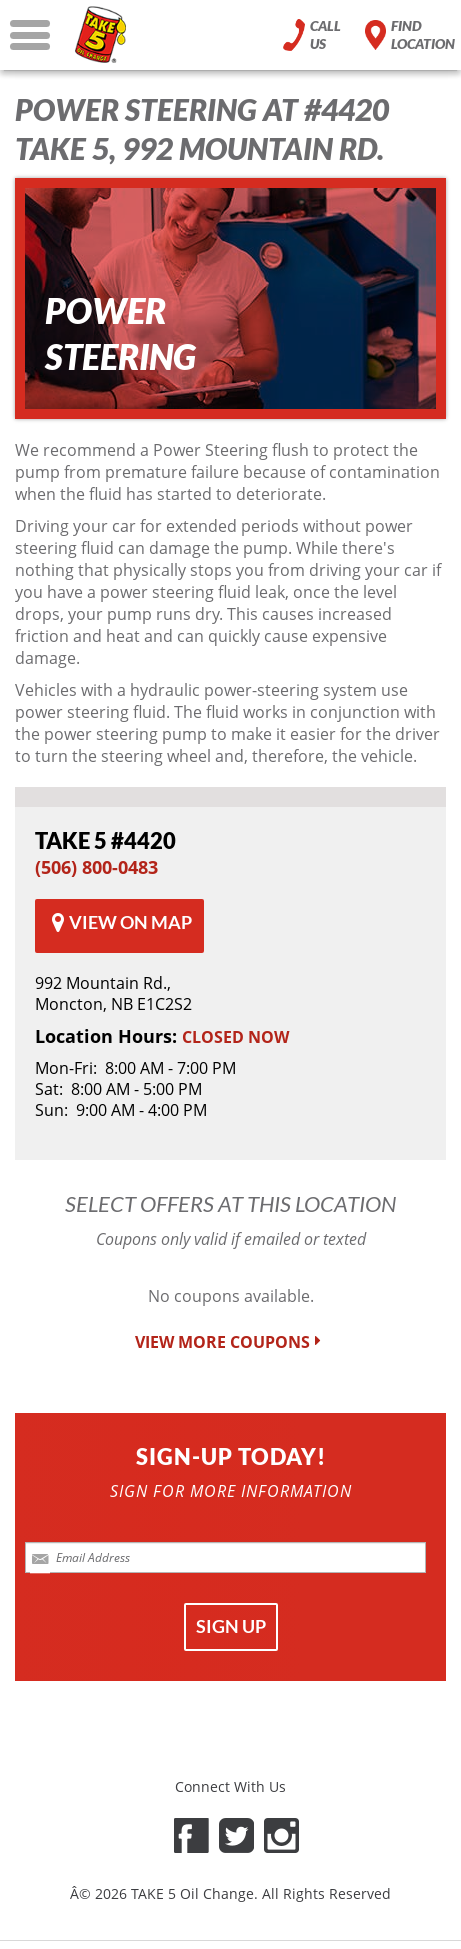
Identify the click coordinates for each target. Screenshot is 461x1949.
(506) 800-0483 (96, 867)
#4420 (105, 840)
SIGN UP (231, 1626)
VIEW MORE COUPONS (230, 1342)
